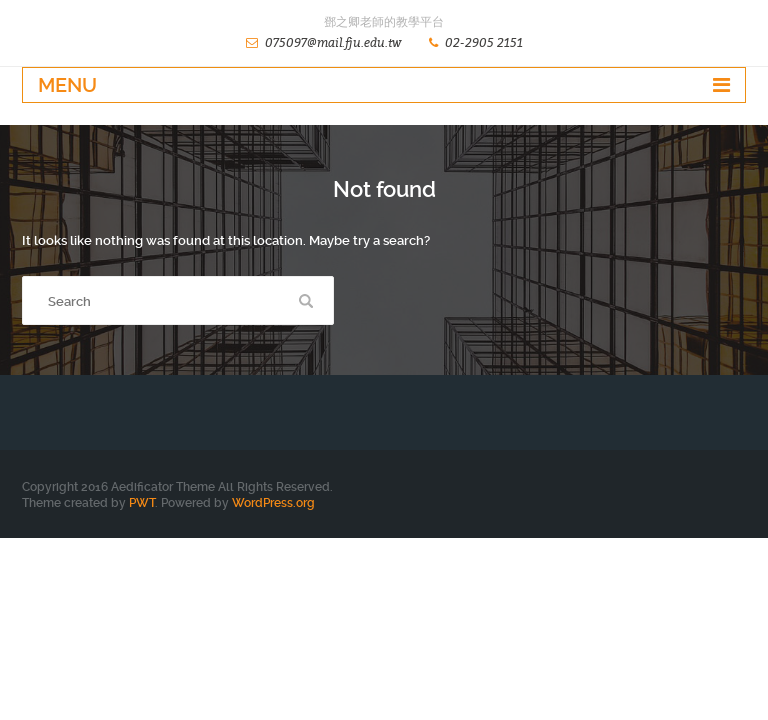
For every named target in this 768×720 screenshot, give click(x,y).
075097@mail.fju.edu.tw (333, 42)
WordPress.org (273, 503)
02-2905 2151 (484, 42)
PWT (142, 503)
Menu (67, 85)
